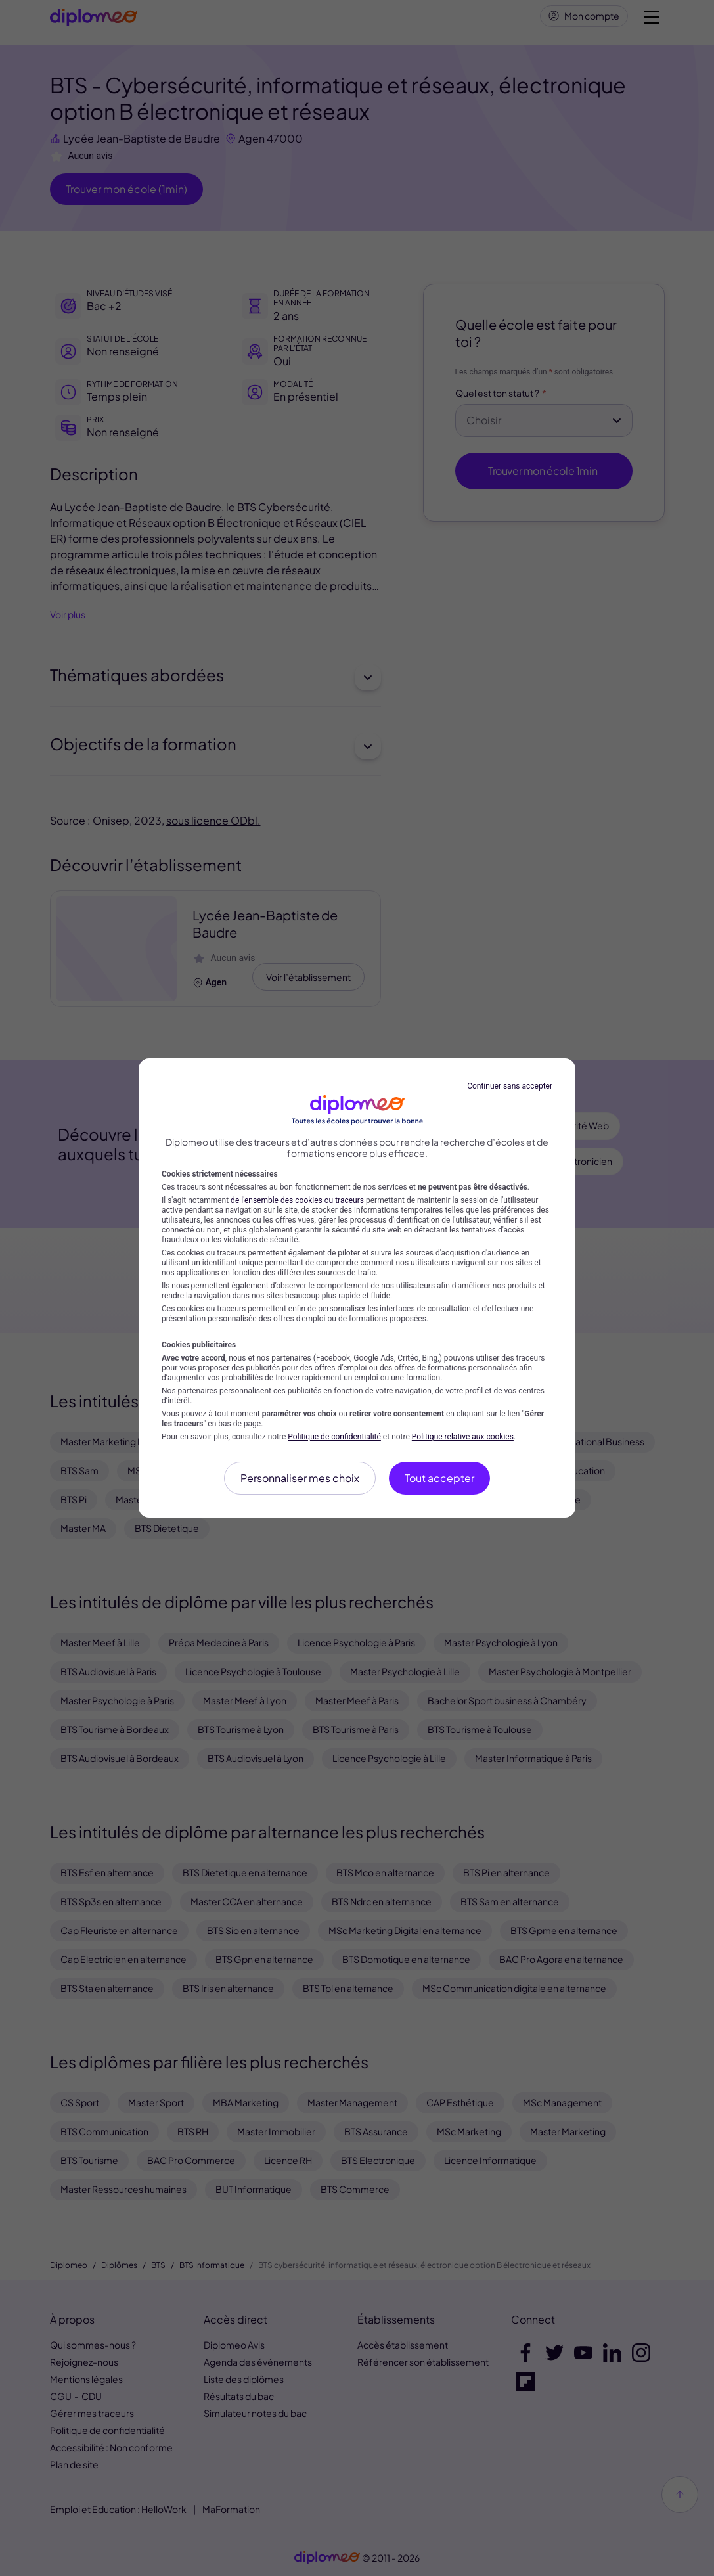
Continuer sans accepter (509, 1086)
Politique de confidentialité (334, 1436)
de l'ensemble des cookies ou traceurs (297, 1200)
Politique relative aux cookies (463, 1436)
